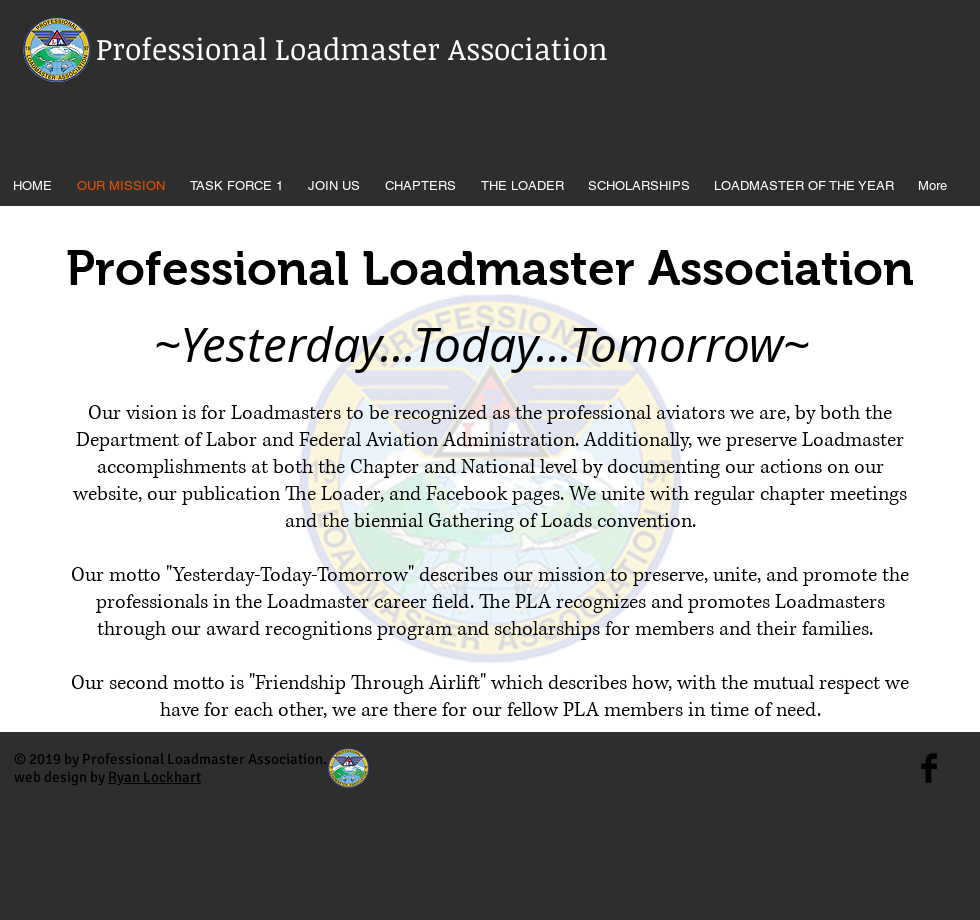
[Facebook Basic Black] (929, 768)
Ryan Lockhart (154, 777)
